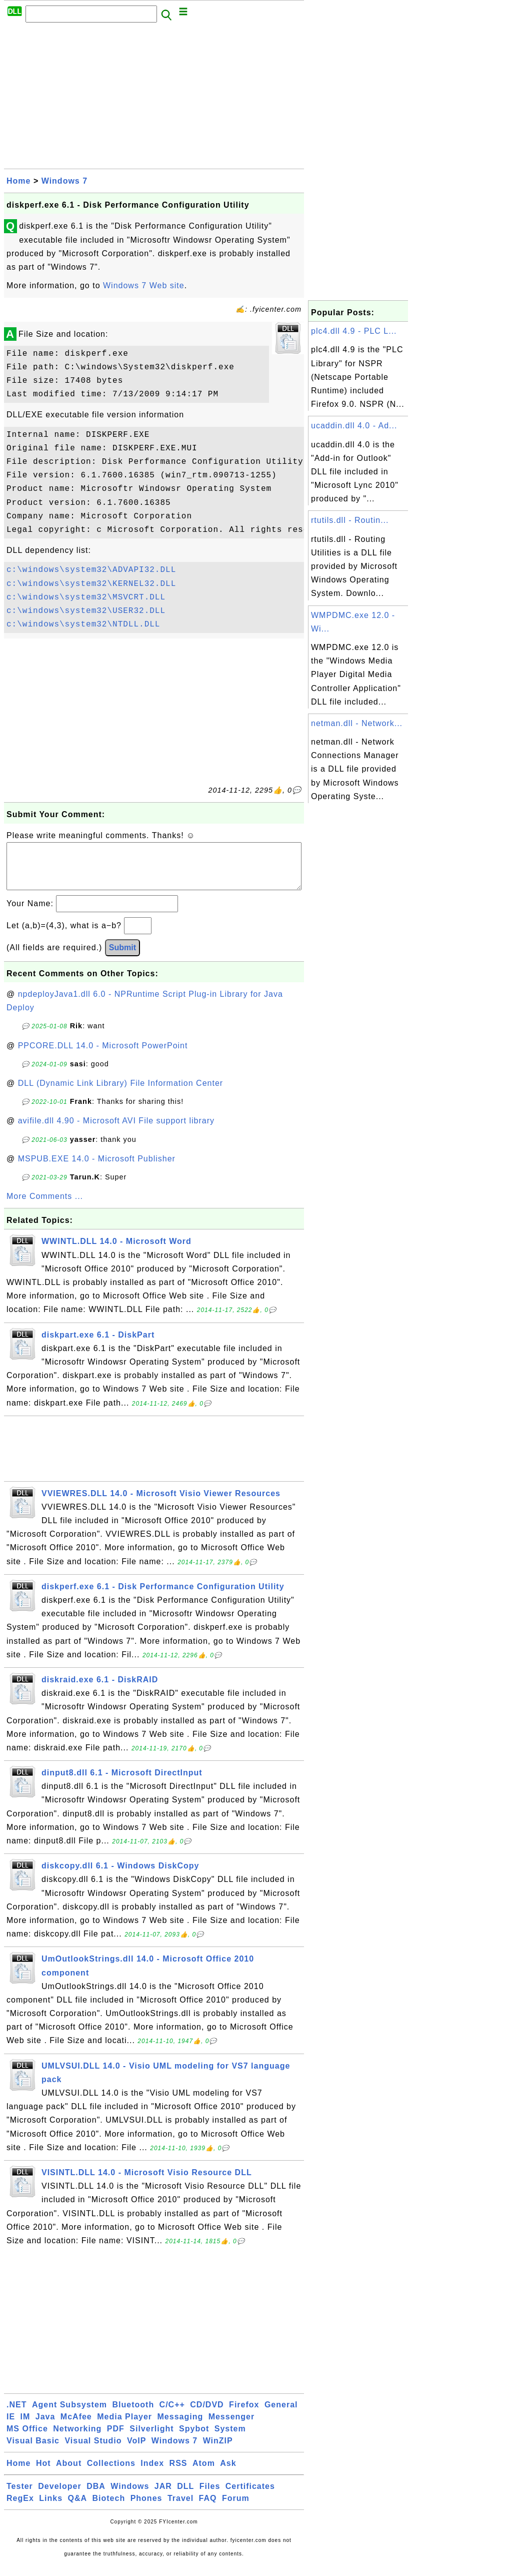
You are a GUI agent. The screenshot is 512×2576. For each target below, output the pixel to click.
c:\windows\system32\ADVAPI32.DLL (91, 569)
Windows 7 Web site (143, 285)
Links (50, 2508)
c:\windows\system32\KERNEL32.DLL (91, 583)
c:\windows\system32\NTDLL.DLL (83, 624)
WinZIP (218, 2450)
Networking (77, 2438)
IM (25, 2426)
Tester (19, 2496)
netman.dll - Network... (356, 723)
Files (210, 2496)
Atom (203, 2473)
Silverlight (152, 2438)
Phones (146, 2508)
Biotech (109, 2508)
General (281, 2414)
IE (10, 2426)
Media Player (124, 2426)
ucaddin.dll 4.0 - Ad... (354, 425)
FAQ (208, 2508)
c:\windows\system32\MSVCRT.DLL (86, 597)
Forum (236, 2508)
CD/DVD (207, 2414)
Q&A (78, 2508)
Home (18, 181)
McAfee (76, 2426)
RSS (179, 2473)
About (69, 2473)
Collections (111, 2473)
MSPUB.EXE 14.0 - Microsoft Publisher (97, 1168)
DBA (96, 2496)
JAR (163, 2496)
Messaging (181, 2426)
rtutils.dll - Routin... (349, 520)
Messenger (231, 2426)
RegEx (20, 2508)
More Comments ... (44, 1206)
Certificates (250, 2496)
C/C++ (172, 2414)
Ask (228, 2473)
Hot (43, 2473)
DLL (185, 2496)
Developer (59, 2496)
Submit (122, 957)
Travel (181, 2508)
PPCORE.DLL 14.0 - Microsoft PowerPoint (103, 1055)
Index (152, 2473)
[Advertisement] (154, 99)
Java (46, 2426)
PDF (115, 2438)
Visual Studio (93, 2450)
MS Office (27, 2438)
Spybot (194, 2438)
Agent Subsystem (69, 2414)
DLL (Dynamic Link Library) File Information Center (120, 1093)
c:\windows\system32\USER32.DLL (86, 610)
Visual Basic (33, 2450)
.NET (16, 2414)
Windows (129, 2496)
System (230, 2438)
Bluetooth (133, 2414)
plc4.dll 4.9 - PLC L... (354, 331)
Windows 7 (65, 181)
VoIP (136, 2450)
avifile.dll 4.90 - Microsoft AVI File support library (116, 1130)
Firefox (244, 2414)
